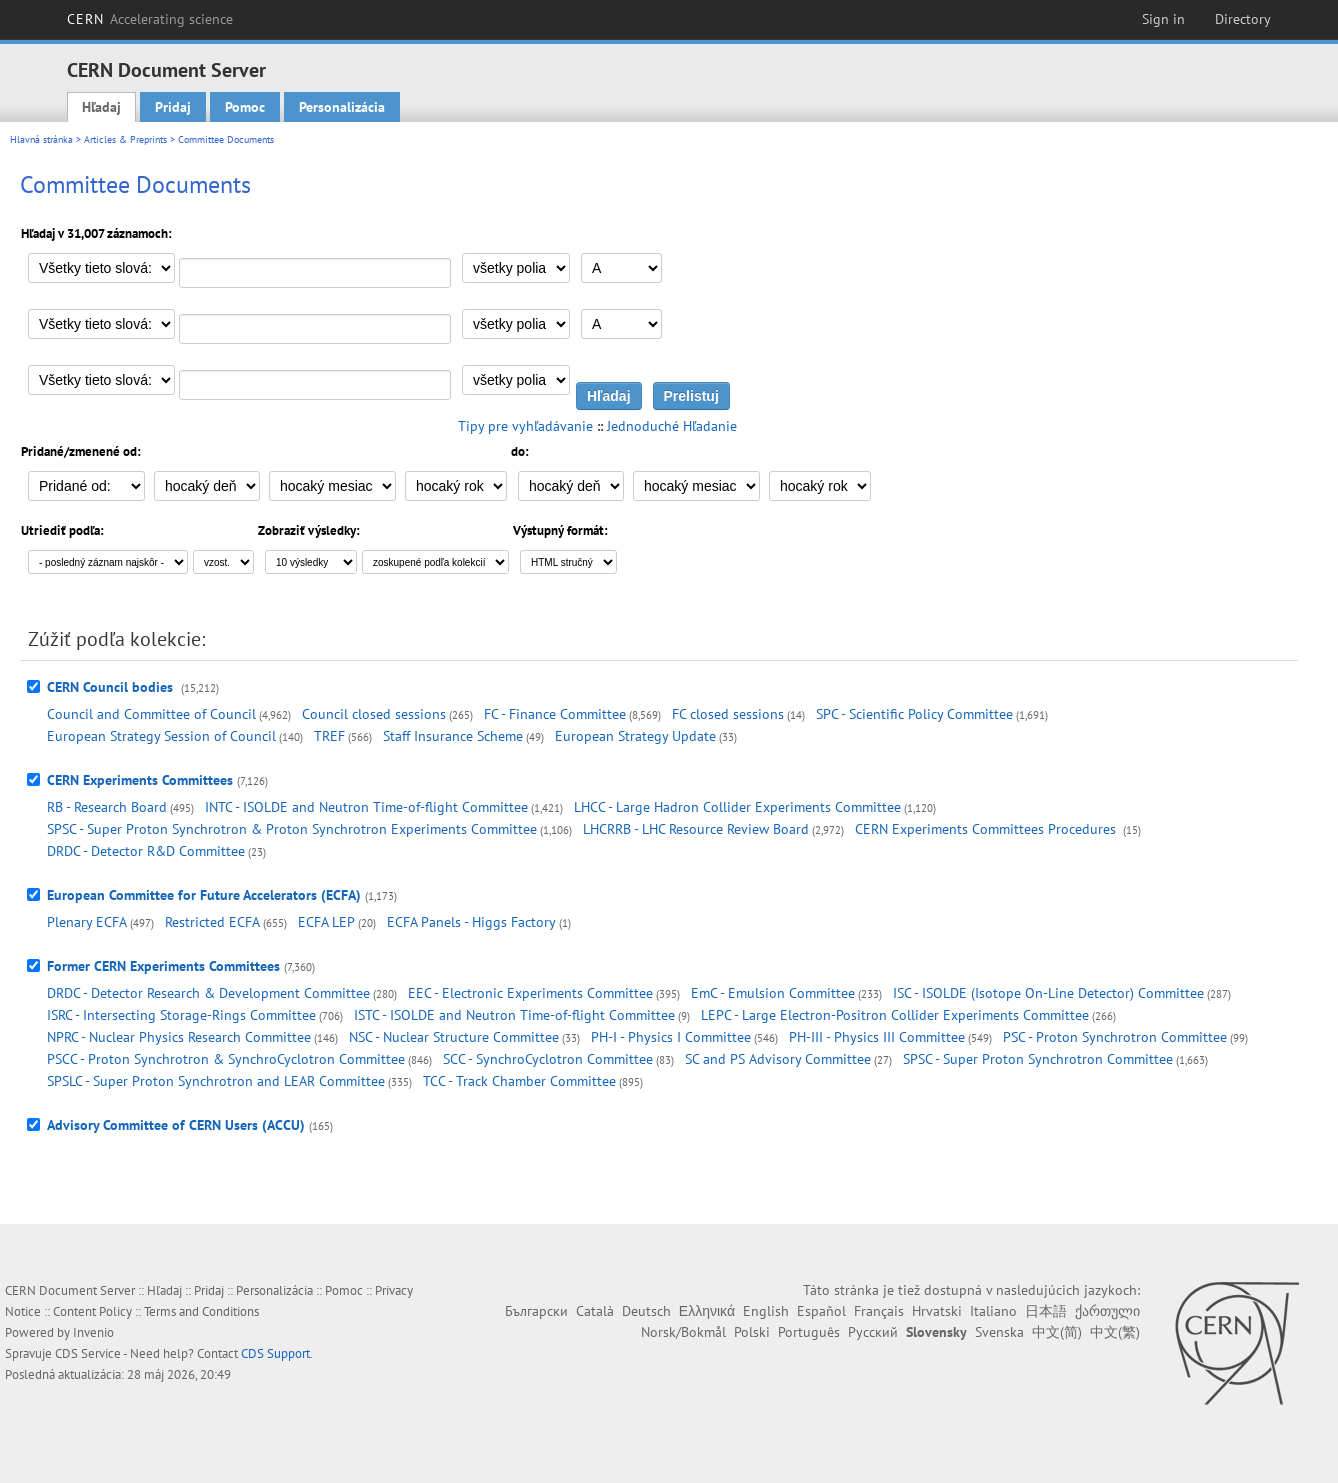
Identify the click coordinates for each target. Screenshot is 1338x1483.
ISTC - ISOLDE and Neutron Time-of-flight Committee (514, 1015)
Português (809, 1332)
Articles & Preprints (125, 139)
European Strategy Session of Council (161, 736)
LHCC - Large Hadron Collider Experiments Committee (737, 807)
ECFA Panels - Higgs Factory (471, 922)
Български (536, 1311)
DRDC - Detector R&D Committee (146, 851)
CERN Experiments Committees (140, 780)
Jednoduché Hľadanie (672, 426)
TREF (329, 736)
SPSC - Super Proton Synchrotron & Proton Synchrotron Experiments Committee (292, 829)
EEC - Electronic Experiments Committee (530, 993)
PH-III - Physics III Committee (877, 1037)
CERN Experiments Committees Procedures (987, 829)
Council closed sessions (374, 714)
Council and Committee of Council (151, 714)
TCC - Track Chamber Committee (519, 1081)
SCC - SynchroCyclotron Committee (548, 1059)
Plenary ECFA (87, 922)
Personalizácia (342, 107)
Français (879, 1311)
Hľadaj (101, 107)
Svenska (999, 1332)
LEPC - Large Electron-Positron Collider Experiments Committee (895, 1015)
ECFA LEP (326, 922)
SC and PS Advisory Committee (778, 1059)
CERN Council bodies (112, 687)
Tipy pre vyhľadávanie (525, 426)
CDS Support (275, 1353)
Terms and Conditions (201, 1311)
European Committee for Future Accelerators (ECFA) (204, 895)
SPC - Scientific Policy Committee (914, 714)
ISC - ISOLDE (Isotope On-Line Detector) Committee (1048, 993)
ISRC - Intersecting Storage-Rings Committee (181, 1015)
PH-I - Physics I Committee (671, 1037)
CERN (150, 19)
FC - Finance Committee (555, 714)
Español (821, 1311)
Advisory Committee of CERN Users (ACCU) (176, 1125)
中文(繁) (1115, 1332)
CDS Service (88, 1353)
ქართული (1107, 1311)
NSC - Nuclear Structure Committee (454, 1037)
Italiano (993, 1311)
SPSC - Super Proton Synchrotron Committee (1038, 1059)
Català (595, 1311)
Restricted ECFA (212, 922)
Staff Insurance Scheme (453, 736)
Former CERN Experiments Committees (163, 966)
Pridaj (173, 107)
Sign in (1163, 19)
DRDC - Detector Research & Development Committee (208, 993)
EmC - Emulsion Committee (773, 993)
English (766, 1311)
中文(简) (1057, 1332)
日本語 (1046, 1311)
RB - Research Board (107, 807)
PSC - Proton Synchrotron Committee (1115, 1037)
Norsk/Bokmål (683, 1332)
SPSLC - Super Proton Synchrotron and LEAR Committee (216, 1081)
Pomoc (245, 107)
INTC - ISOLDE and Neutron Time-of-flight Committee (366, 807)
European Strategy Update (635, 736)
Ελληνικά (707, 1311)
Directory (1243, 19)
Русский (873, 1332)
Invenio (93, 1332)
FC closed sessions (728, 714)
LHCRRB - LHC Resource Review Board (696, 829)
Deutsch (646, 1311)
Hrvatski (937, 1311)
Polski (752, 1332)
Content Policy (92, 1311)
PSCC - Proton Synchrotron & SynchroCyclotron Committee (226, 1059)
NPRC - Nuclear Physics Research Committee (179, 1037)
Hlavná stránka (41, 139)
